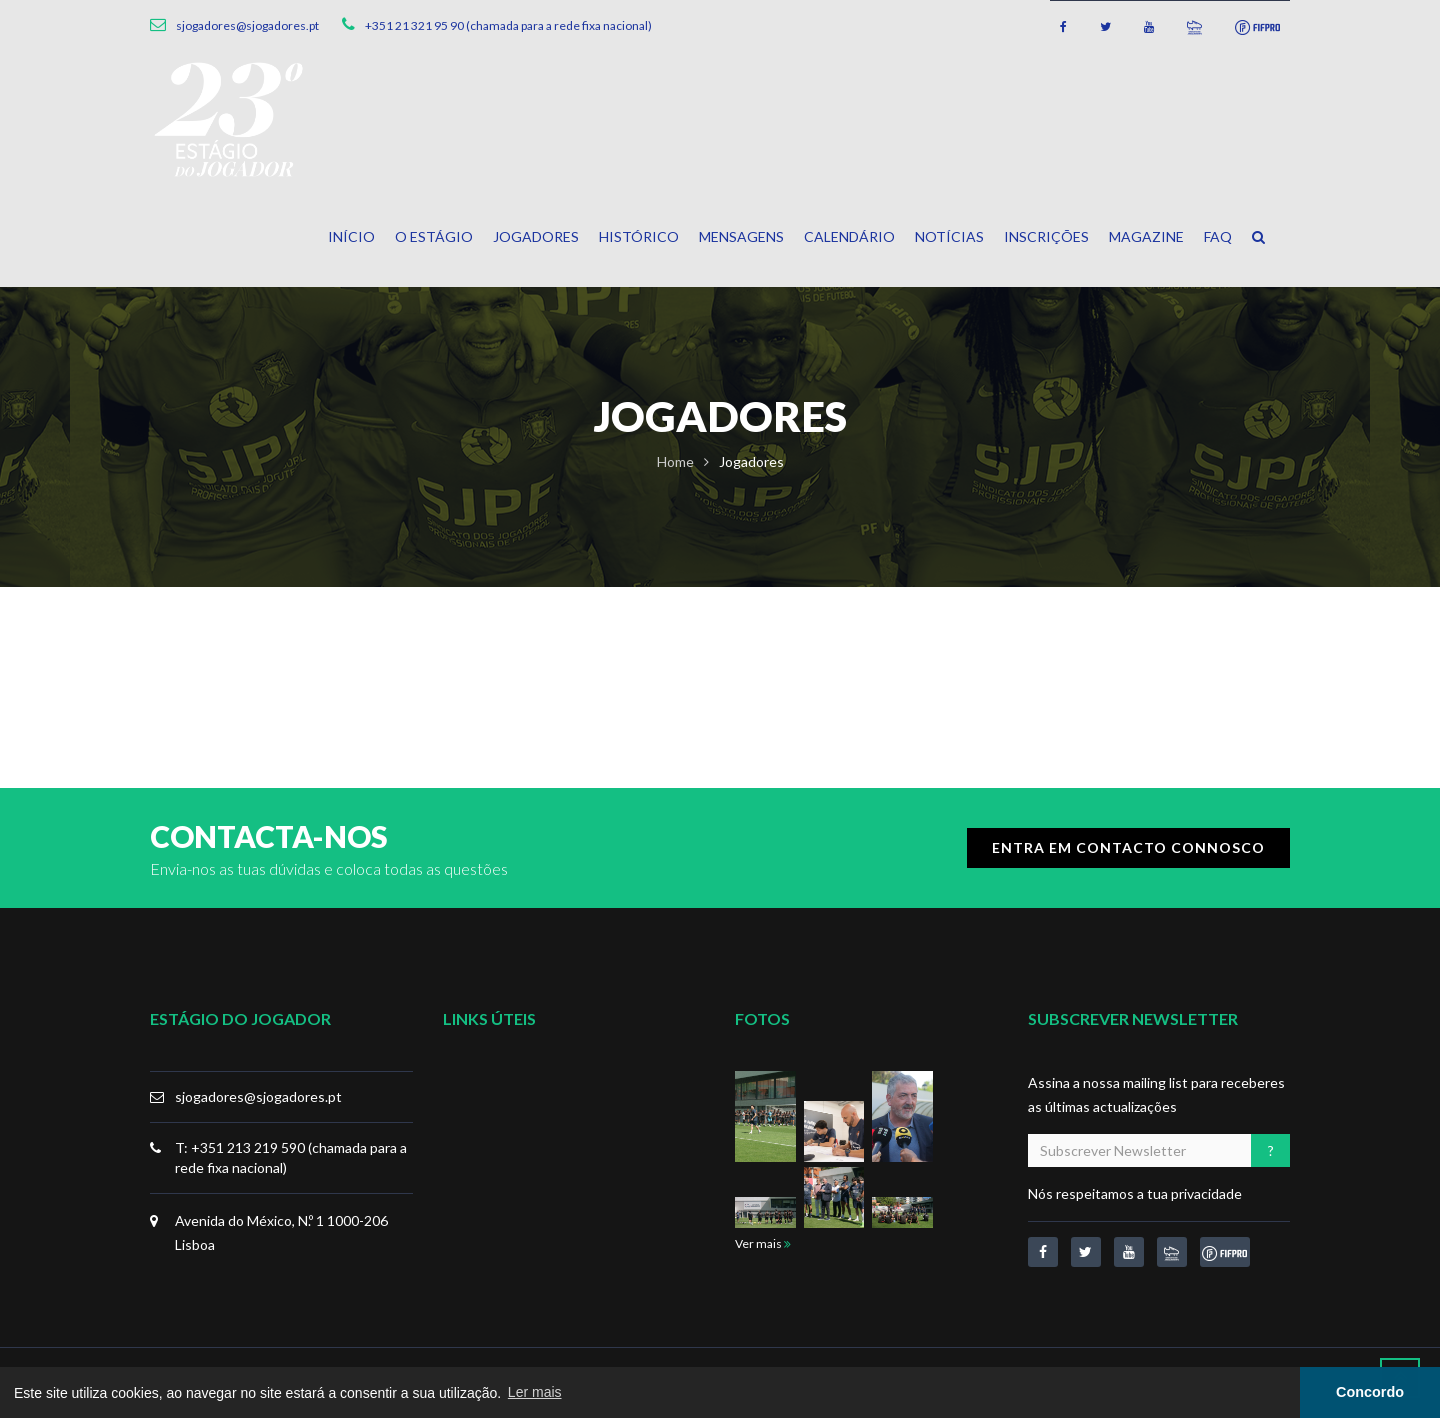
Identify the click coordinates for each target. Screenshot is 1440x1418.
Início (351, 236)
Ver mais (763, 1243)
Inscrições (1046, 236)
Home (675, 461)
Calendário (849, 236)
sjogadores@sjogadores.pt (258, 1096)
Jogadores (536, 236)
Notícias (949, 236)
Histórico (639, 236)
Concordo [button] (1370, 1392)
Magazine (1146, 236)
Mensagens (741, 236)
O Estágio (434, 236)
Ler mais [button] (535, 1392)
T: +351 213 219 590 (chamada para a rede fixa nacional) (291, 1157)
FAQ (1218, 236)
